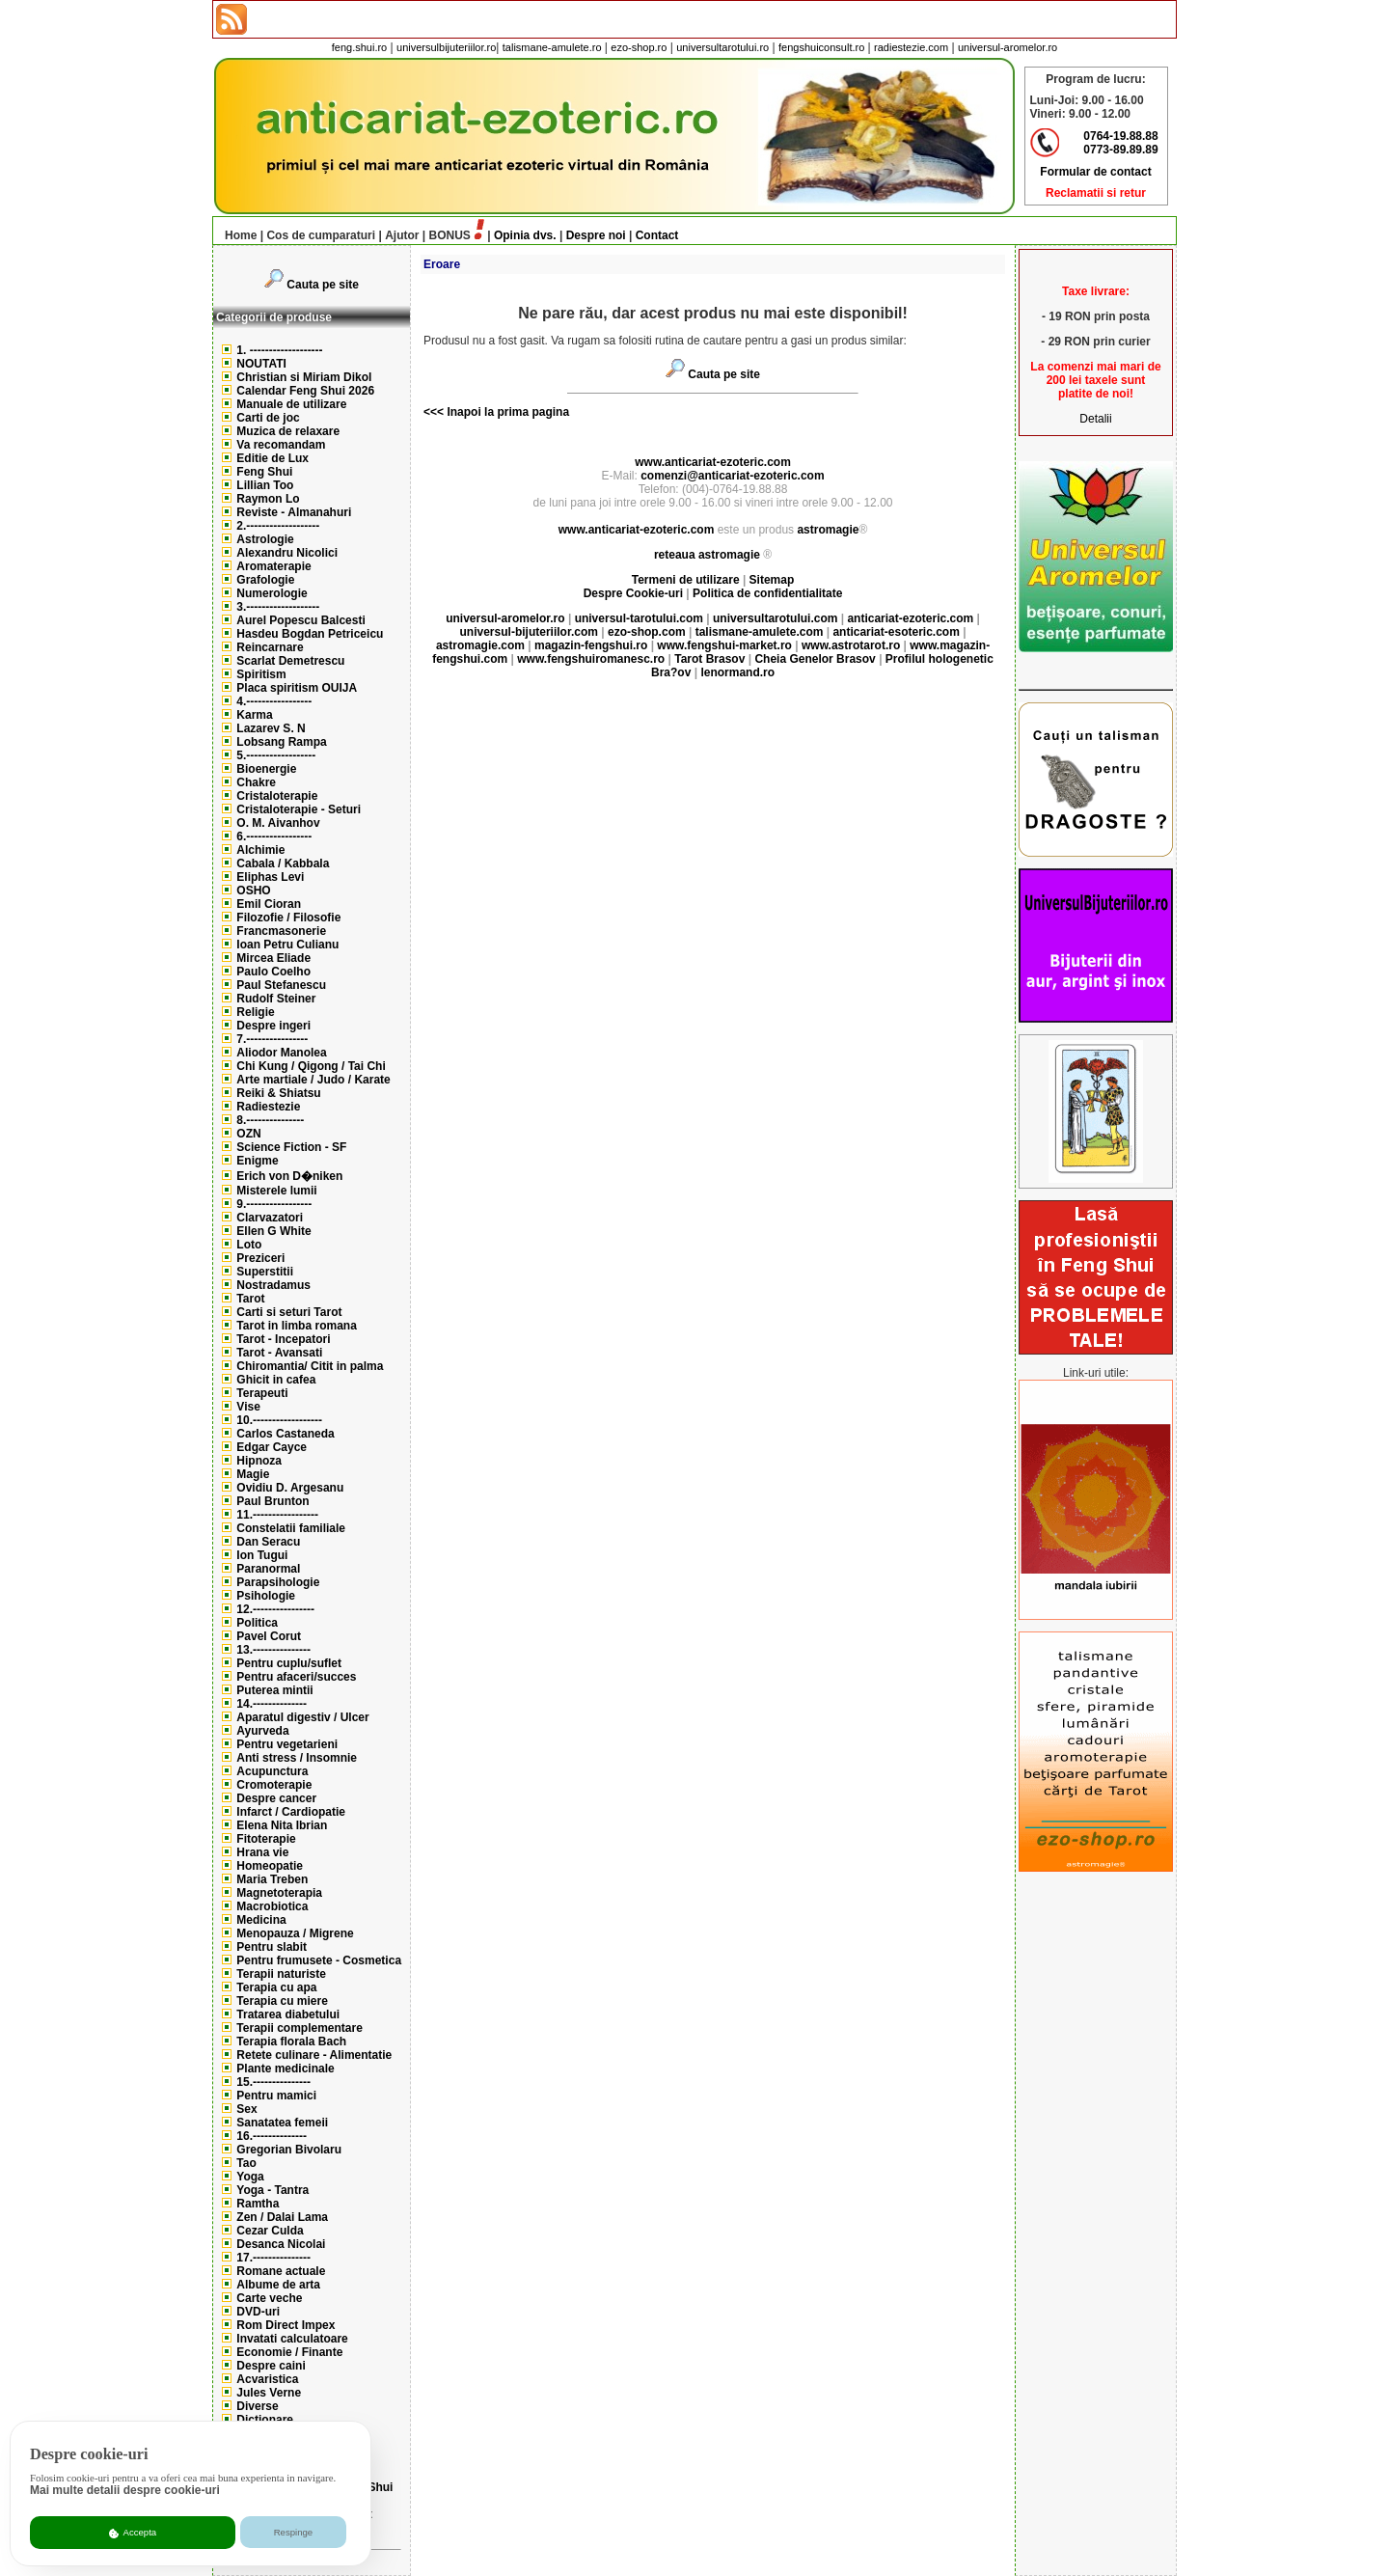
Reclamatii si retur (1096, 193)
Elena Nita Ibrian (281, 1825)
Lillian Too (264, 485)
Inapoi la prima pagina (506, 412)
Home (236, 235)
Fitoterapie (265, 1839)
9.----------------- (274, 1204)
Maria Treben (272, 1879)
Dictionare (264, 2419)
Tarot (250, 1298)
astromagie (827, 529)
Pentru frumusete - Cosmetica (318, 1960)
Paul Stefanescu (281, 985)
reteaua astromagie (707, 555)
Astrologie (264, 539)
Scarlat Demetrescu (290, 661)
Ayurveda (262, 1731)
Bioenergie (266, 769)
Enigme (257, 1160)
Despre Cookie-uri (633, 593)
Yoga (249, 2176)
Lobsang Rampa (281, 742)
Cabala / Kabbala (282, 863)
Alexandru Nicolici (287, 553)
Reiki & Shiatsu (278, 1093)
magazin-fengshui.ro (590, 645)
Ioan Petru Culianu (287, 944)
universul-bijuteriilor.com (529, 632)
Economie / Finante (289, 2352)
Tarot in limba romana (296, 1325)
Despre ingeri (273, 1025)
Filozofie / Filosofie (288, 917)
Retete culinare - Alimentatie (314, 2055)
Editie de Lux (272, 458)
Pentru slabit (271, 1947)
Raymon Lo (267, 499)
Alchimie (260, 850)
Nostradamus (273, 1285)
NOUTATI (261, 363)
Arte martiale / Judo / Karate (313, 1079)
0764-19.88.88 (1120, 136)
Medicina (261, 1920)
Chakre (256, 782)
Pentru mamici (276, 2095)
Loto (248, 1244)
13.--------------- (273, 1650)
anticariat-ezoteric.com (910, 618)
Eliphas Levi (270, 877)
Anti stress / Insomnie (296, 1758)
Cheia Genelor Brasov (814, 659)
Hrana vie (262, 1852)
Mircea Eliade (273, 958)
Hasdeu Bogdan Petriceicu (309, 634)
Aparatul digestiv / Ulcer (302, 1717)
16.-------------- (271, 2136)
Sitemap (772, 580)
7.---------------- (272, 1039)
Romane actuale (280, 2271)
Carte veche (269, 2298)
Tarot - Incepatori (283, 1339)
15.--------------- (273, 2082)
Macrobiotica (272, 1906)
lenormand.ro (737, 672)
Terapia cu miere (282, 2001)
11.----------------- (277, 1514)
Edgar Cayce (271, 1447)
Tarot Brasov (709, 659)
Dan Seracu (268, 1541)
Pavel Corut (268, 1636)
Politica (257, 1623)
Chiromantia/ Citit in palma (309, 1366)
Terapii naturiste (280, 1974)
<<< (433, 412)
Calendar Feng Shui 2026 (305, 390)
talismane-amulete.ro (552, 47)
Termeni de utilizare (687, 580)
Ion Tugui (261, 1555)
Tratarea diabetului (288, 2014)
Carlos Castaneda (285, 1433)
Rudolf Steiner (275, 998)
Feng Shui (264, 472)
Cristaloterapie (276, 796)
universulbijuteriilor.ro (446, 47)
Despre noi (596, 235)
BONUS (450, 235)
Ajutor (402, 235)
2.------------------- (277, 526)
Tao (246, 2163)
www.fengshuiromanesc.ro (591, 659)
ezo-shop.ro (639, 47)
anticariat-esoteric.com (895, 632)
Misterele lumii (276, 1190)
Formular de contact (1095, 171)
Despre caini (270, 2365)
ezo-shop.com (647, 632)
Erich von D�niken (289, 1176)
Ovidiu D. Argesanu (289, 1487)
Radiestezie (268, 1106)
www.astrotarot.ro (851, 645)
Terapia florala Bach (291, 2041)
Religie (255, 1012)
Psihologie (265, 1596)
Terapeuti (261, 1393)
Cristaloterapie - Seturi (298, 809)
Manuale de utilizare (291, 404)
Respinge (293, 2532)
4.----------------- (274, 701)
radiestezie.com (911, 47)
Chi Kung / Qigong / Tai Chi (310, 1066)
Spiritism (261, 674)
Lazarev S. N (270, 728)
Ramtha (257, 2203)
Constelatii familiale (290, 1528)
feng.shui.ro (359, 47)
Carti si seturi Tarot (288, 1312)
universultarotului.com (775, 618)
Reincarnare (269, 647)
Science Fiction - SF (291, 1147)
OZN (248, 1133)
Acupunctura (272, 1771)
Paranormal (268, 1569)
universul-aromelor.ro (1007, 47)
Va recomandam (280, 445)
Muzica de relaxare (288, 431)
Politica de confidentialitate (767, 593)
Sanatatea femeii (282, 2122)
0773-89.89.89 (1120, 149)
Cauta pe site (322, 284)
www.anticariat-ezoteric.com (713, 462)
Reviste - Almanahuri (293, 512)
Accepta (132, 2532)
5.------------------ (275, 755)
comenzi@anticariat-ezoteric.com (732, 475)
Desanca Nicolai (280, 2244)
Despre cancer (276, 1798)
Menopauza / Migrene (294, 1933)
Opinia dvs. (525, 235)
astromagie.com (480, 645)
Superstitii (264, 1271)
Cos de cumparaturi (320, 235)
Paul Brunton (272, 1501)
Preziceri (260, 1258)
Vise (247, 1406)
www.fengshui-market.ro (724, 645)
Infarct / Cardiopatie (290, 1812)
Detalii (1095, 418)
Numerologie (271, 593)
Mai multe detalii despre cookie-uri (125, 2490)
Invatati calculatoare (291, 2338)
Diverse (257, 2406)
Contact (657, 235)
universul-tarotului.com (639, 618)
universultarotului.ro (722, 47)
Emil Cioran (268, 904)
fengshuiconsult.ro (821, 47)
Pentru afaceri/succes (296, 1677)
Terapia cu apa (276, 1987)
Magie (252, 1474)
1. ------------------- (279, 350)
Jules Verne (268, 2392)
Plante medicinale (285, 2068)
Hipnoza (259, 1460)
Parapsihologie (277, 1582)
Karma (254, 715)
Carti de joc (267, 418)
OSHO (253, 890)
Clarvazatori (269, 1217)
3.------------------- (277, 607)
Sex (246, 2109)
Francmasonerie (281, 931)
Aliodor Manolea (281, 1052)
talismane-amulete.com (759, 632)
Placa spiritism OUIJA (296, 688)
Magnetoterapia (279, 1893)
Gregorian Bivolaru (288, 2149)
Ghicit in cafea (275, 1379)
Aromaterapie (273, 566)
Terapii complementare (299, 2028)
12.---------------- (275, 1609)
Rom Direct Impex (285, 2325)
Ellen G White (273, 1231)
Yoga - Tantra (272, 2190)
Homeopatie (269, 1866)
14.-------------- (271, 1704)
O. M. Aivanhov (277, 823)
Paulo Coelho (273, 971)
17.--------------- (273, 2257)
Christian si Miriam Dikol (303, 377)
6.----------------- (274, 836)
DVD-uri (258, 2311)
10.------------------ (279, 1420)
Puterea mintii (274, 1690)
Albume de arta (278, 2284)
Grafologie (265, 580)
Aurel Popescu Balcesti (300, 620)
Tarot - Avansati (279, 1352)
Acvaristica (267, 2379)
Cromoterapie (274, 1785)
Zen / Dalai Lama (282, 2217)
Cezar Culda (269, 2230)
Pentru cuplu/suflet (288, 1663)
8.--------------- (270, 1120)
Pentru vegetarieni (287, 1744)
